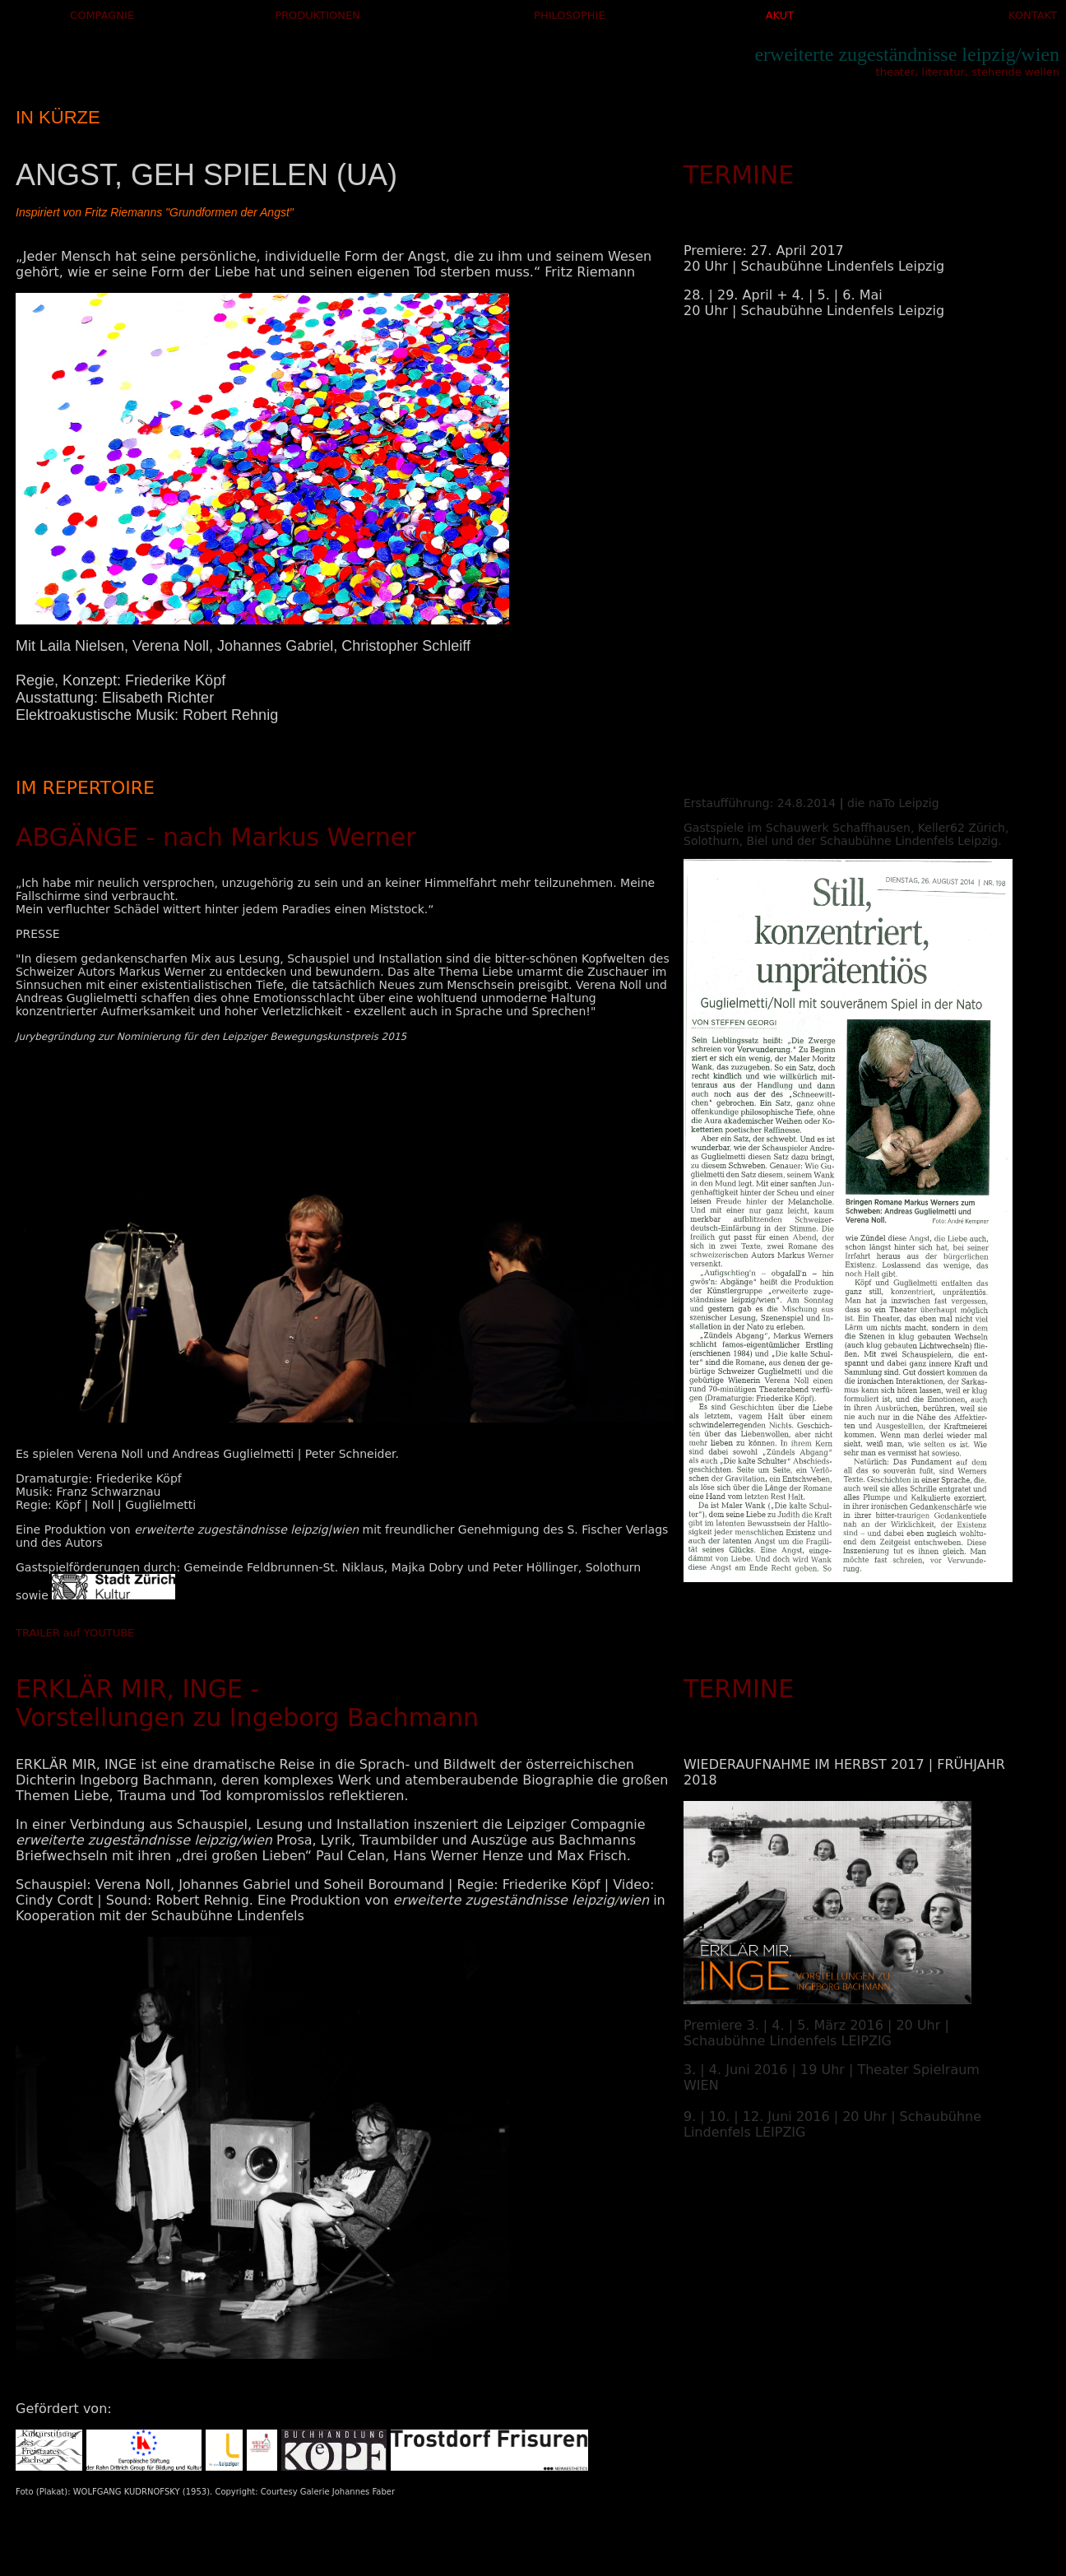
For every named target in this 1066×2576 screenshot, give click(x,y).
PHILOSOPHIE (569, 15)
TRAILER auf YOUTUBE (75, 1633)
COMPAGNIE (102, 15)
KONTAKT (1032, 15)
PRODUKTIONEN (317, 15)
